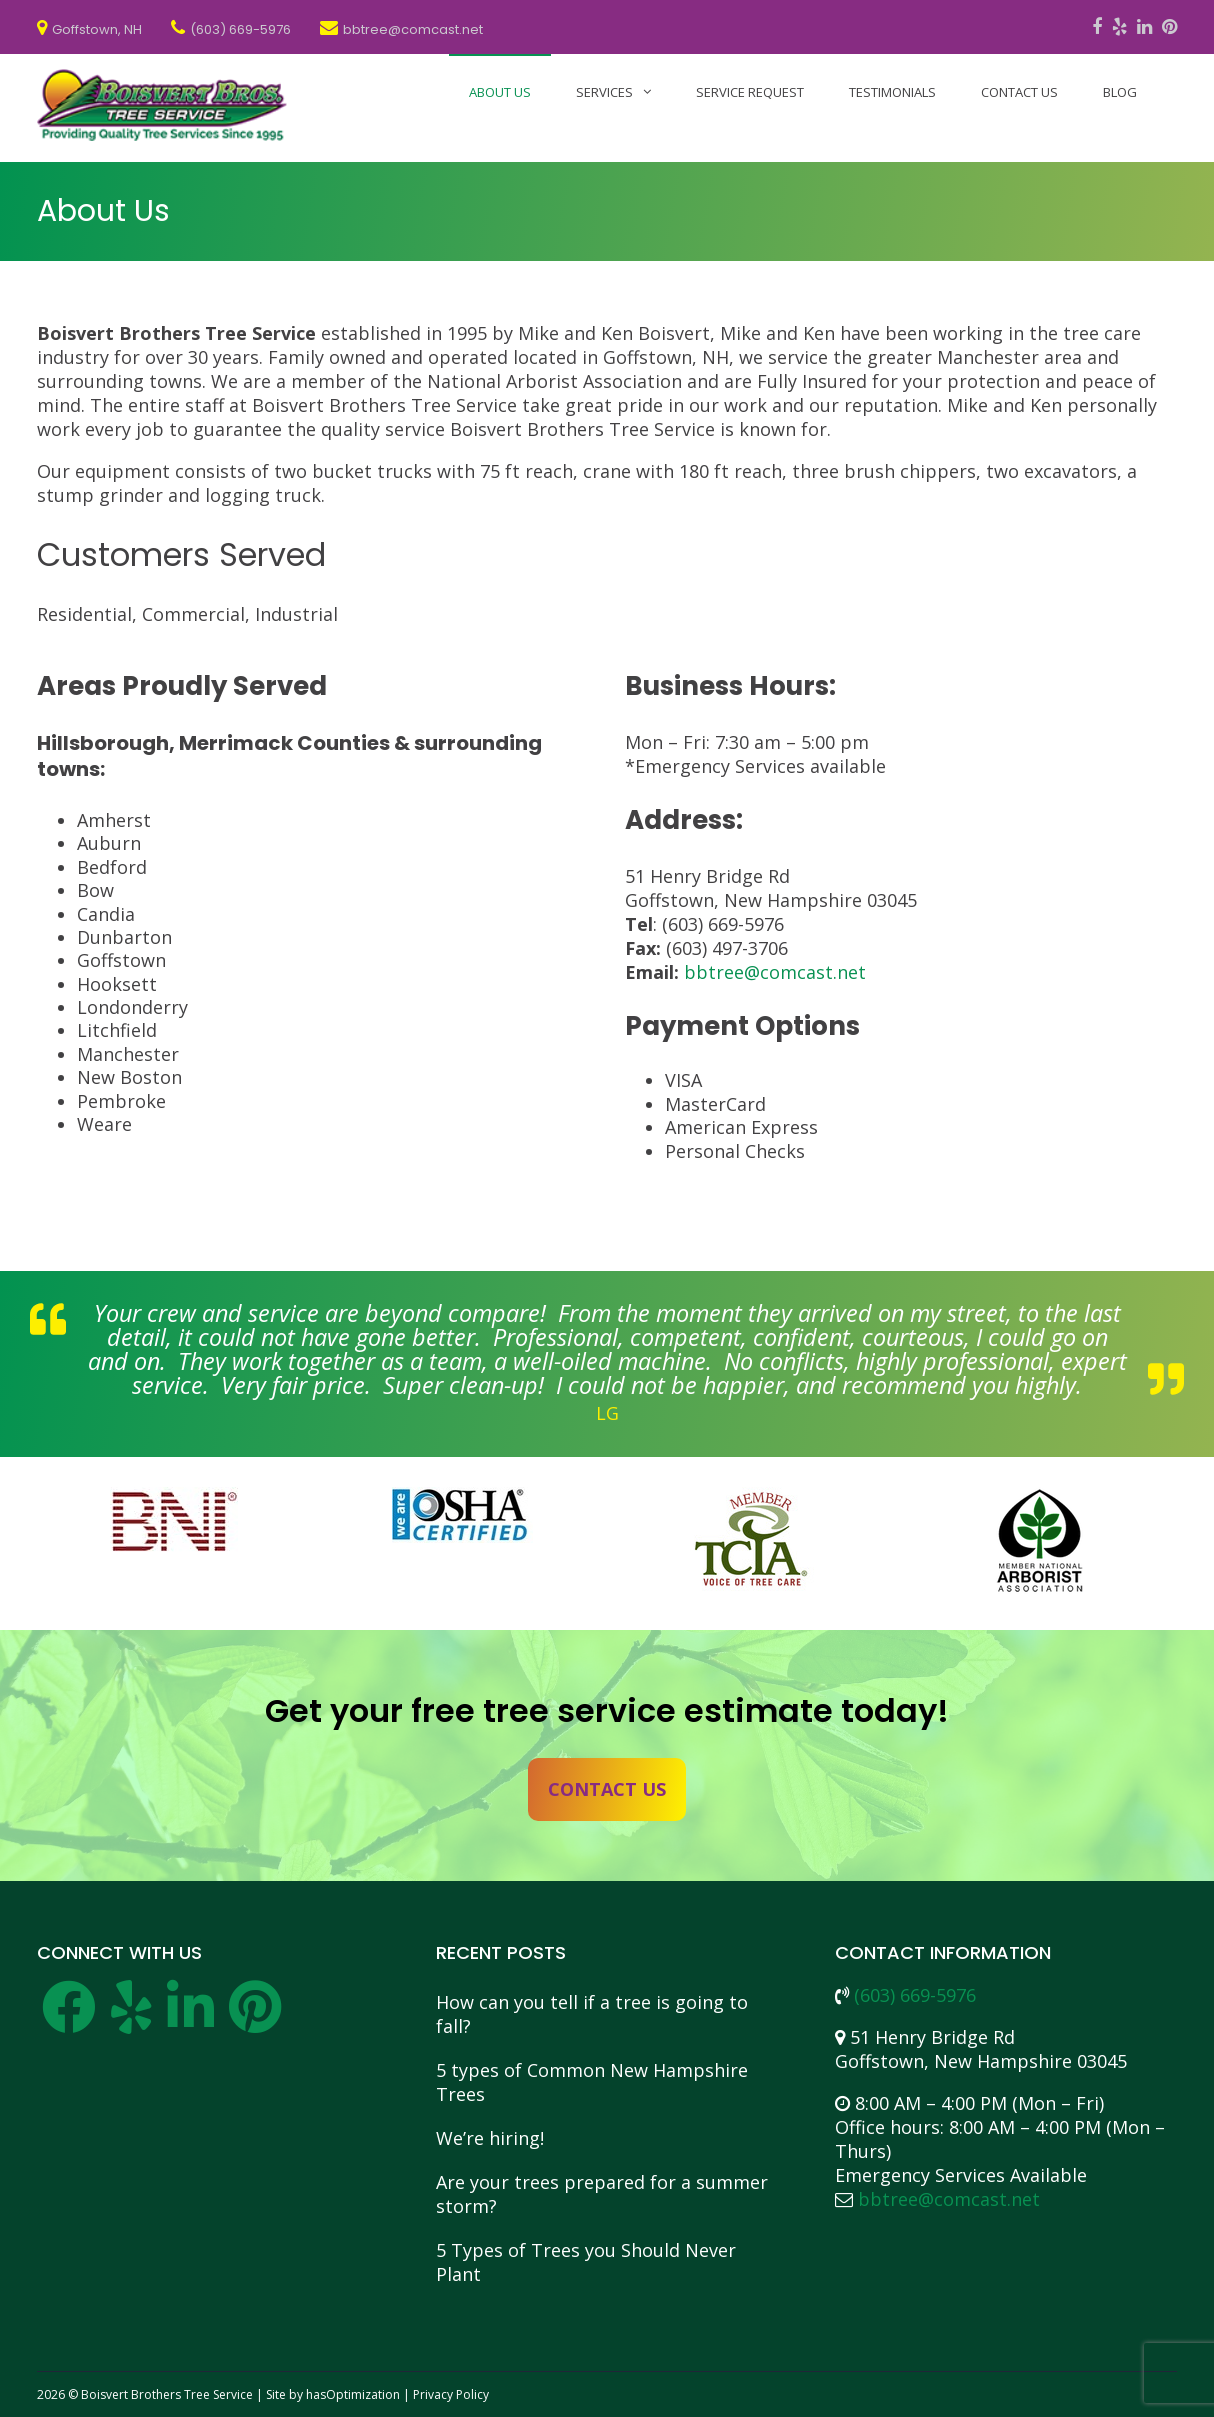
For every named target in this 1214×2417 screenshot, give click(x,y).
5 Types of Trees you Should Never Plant (586, 2262)
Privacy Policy (451, 2394)
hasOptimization (353, 2394)
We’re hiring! (490, 2138)
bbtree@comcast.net (775, 972)
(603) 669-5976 (915, 1995)
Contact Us (1019, 92)
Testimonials (892, 92)
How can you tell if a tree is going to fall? (592, 2014)
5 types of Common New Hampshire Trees (592, 2082)
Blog (1120, 92)
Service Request (750, 92)
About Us (500, 92)
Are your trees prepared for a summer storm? (602, 2194)
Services (604, 92)
